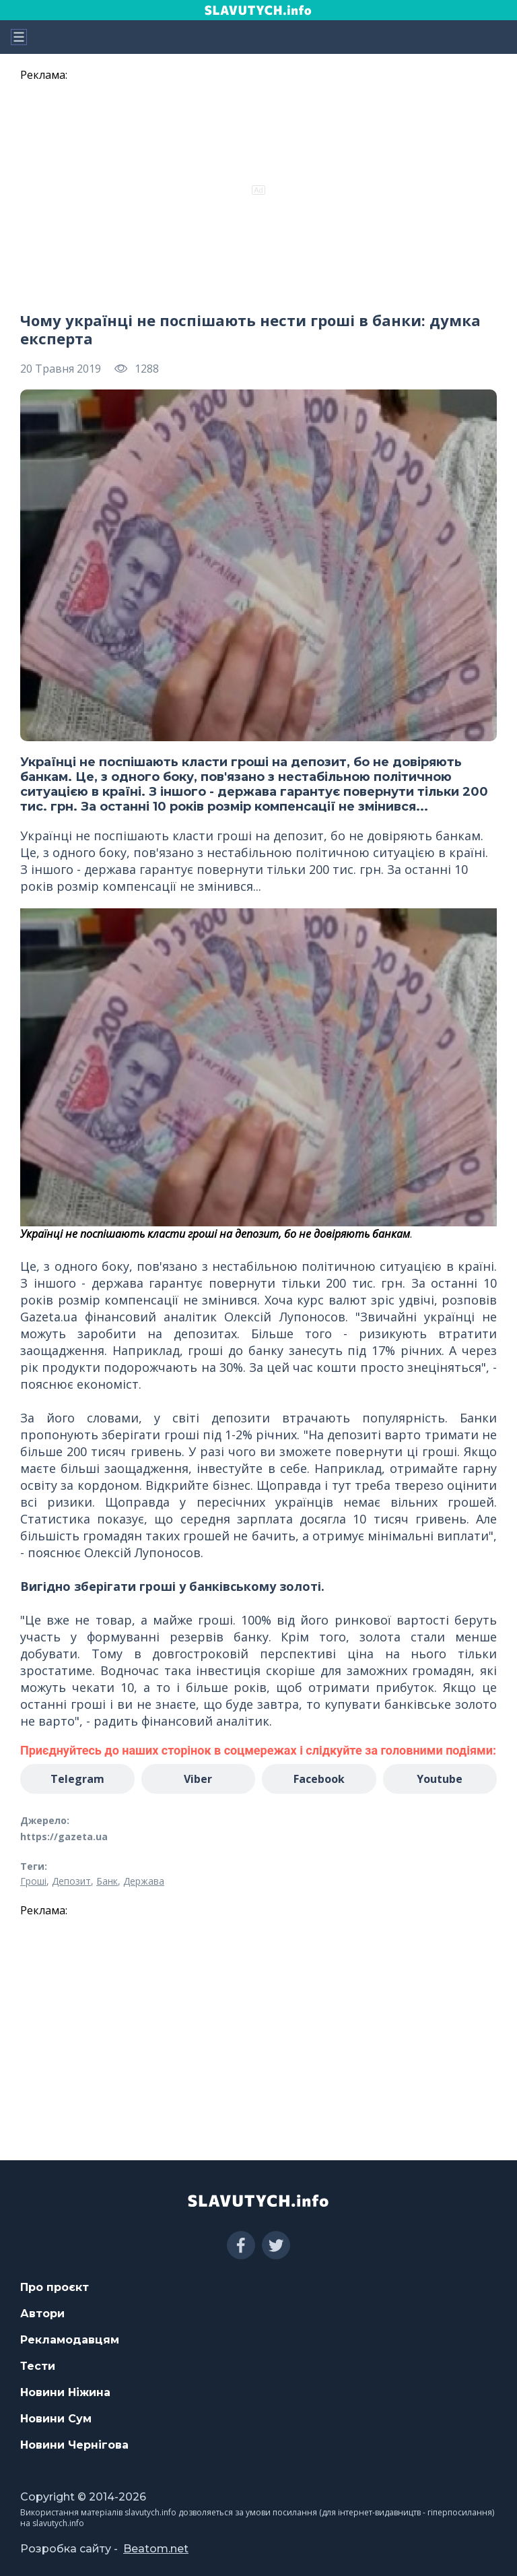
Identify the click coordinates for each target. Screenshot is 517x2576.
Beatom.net (155, 2548)
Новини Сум (56, 2418)
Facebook (319, 1778)
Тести (37, 2366)
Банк (107, 1881)
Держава (143, 1881)
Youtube (439, 1778)
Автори (42, 2313)
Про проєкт (54, 2287)
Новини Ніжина (65, 2392)
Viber (198, 1778)
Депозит (71, 1881)
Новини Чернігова (74, 2445)
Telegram (77, 1778)
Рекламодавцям (69, 2339)
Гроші (33, 1881)
